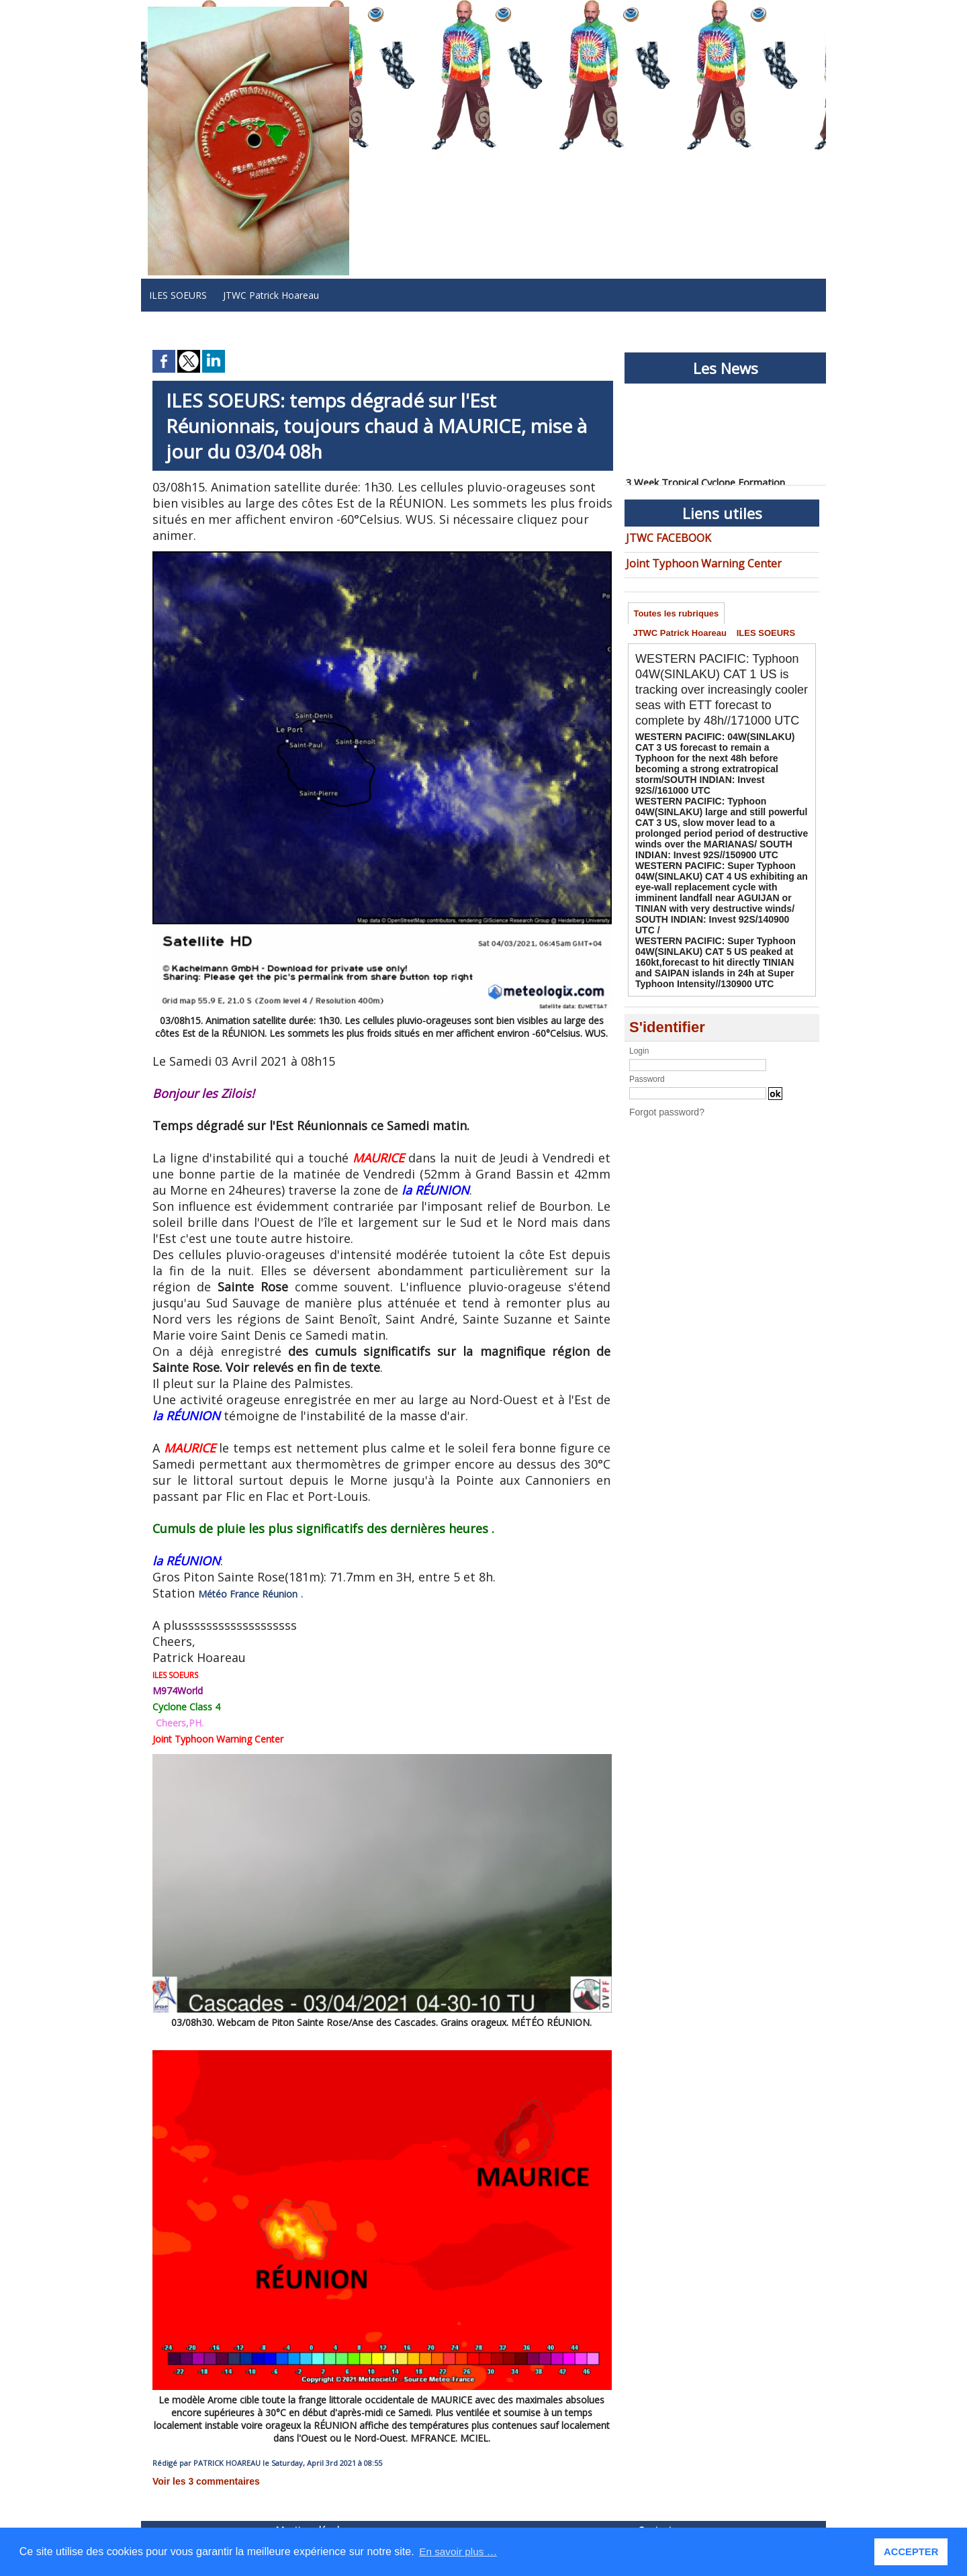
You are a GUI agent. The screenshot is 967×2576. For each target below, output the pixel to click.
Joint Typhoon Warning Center (691, 560)
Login (639, 1009)
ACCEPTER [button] (912, 2551)
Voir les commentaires (198, 2480)
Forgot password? (661, 1069)
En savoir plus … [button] (459, 2551)
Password (647, 1037)
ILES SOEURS (178, 295)
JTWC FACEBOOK (664, 537)
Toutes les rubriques (678, 611)
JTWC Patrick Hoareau (271, 295)
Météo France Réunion (240, 1594)
